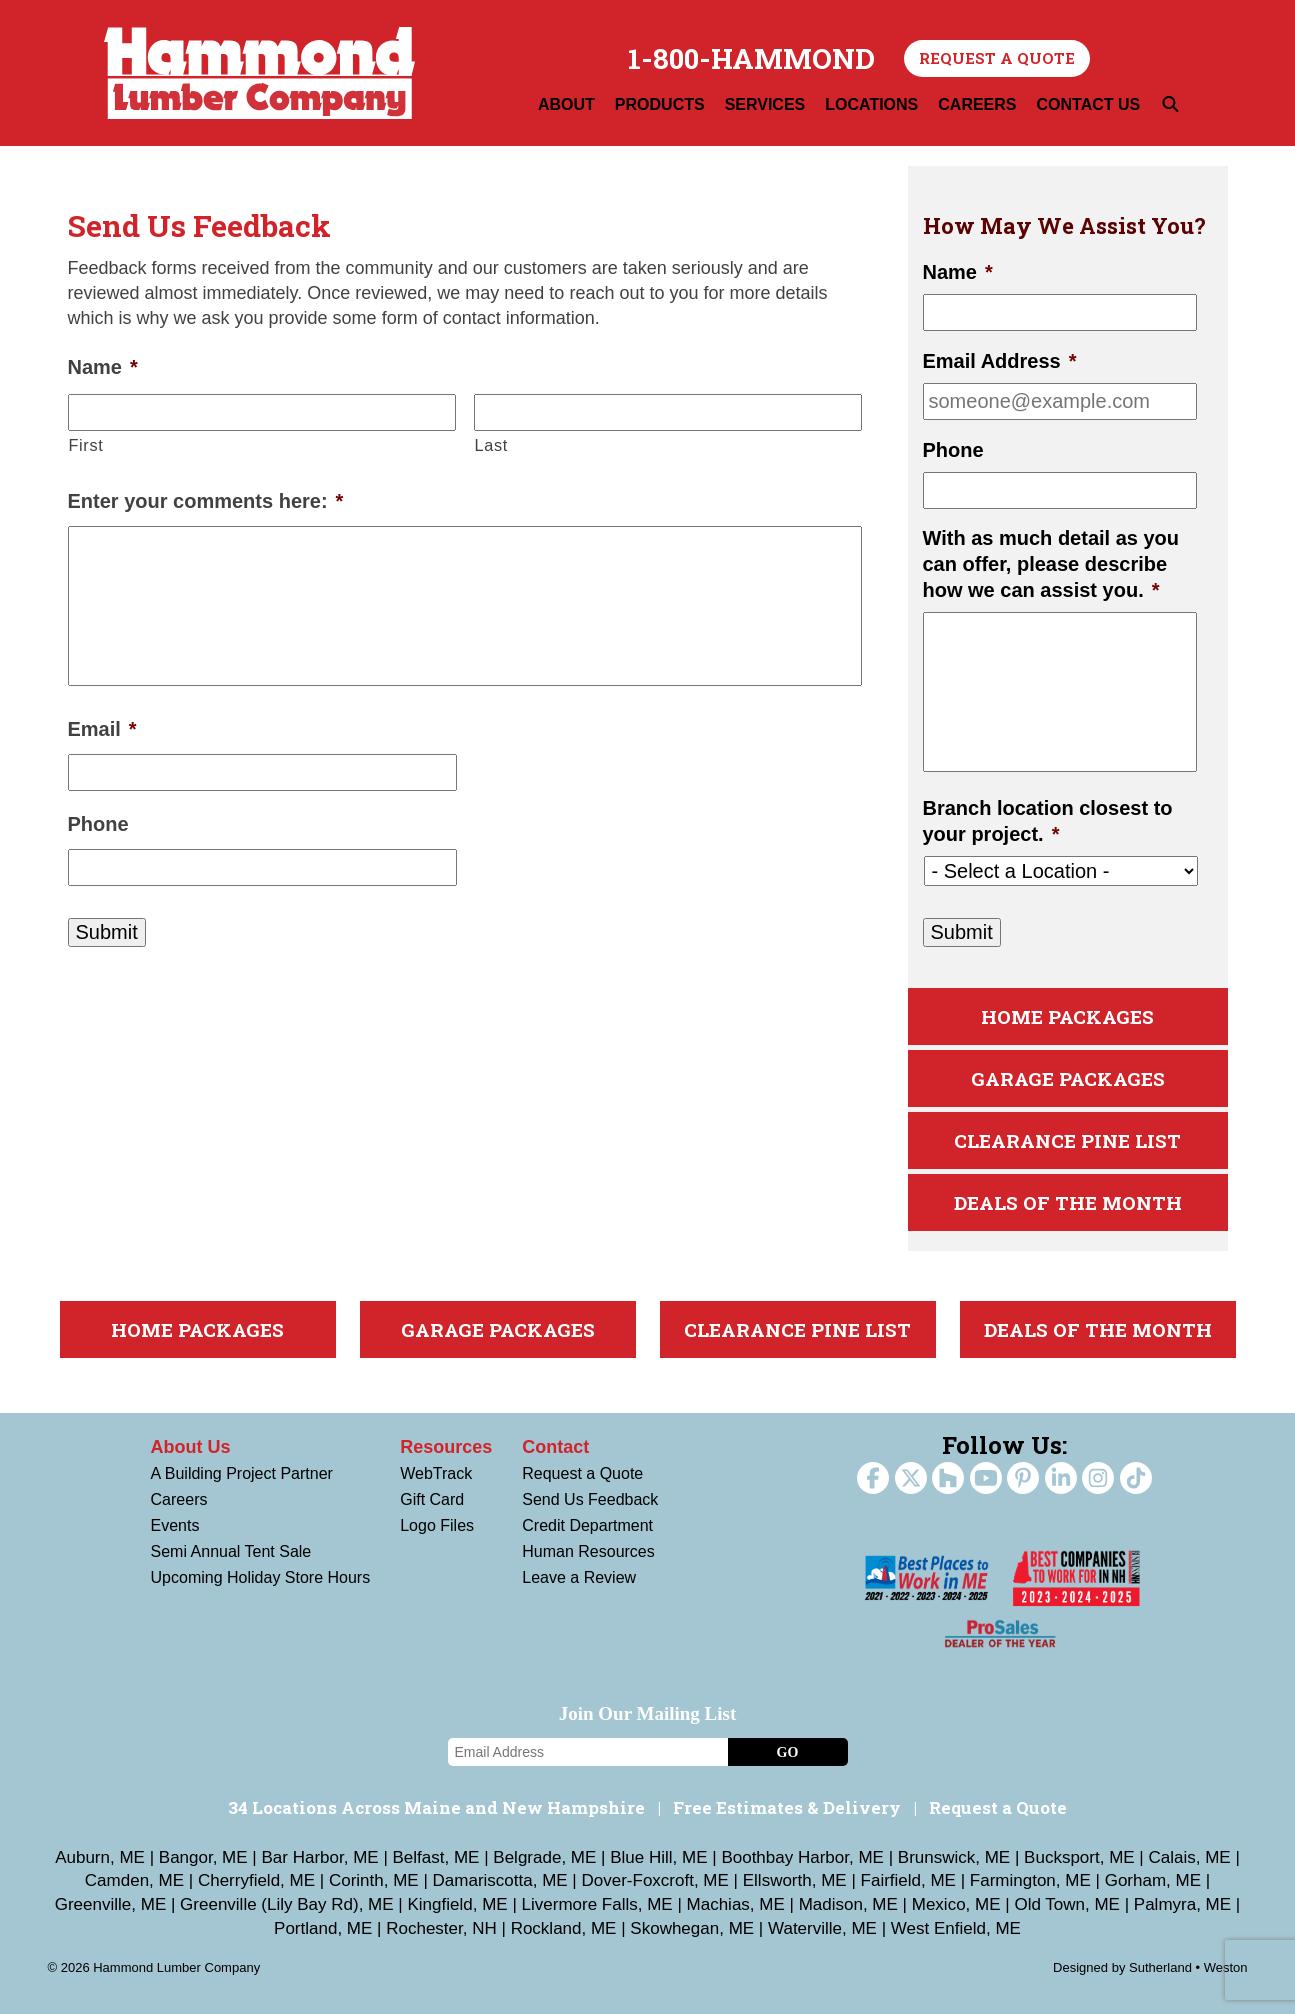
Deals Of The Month (1068, 1202)
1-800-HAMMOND (751, 59)
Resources (446, 1447)
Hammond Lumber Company (259, 73)
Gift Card (432, 1499)
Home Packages (1067, 1016)
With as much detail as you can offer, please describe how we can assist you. (1051, 564)
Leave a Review (579, 1577)
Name (103, 367)
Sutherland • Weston (1188, 1967)
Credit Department (587, 1525)
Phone (98, 824)
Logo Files (437, 1525)
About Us (191, 1447)
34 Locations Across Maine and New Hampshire (436, 1807)
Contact (555, 1447)
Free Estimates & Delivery (787, 1807)
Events (175, 1525)
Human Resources (588, 1551)
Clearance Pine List (1067, 1140)
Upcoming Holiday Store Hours (261, 1577)
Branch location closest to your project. (1048, 821)
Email (102, 729)
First (86, 445)
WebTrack (436, 1473)
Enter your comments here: (206, 501)
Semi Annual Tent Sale (231, 1551)
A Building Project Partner (242, 1473)
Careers (179, 1499)
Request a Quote (997, 58)
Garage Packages (1068, 1078)
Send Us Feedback (590, 1499)
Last (491, 445)
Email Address (1000, 361)
